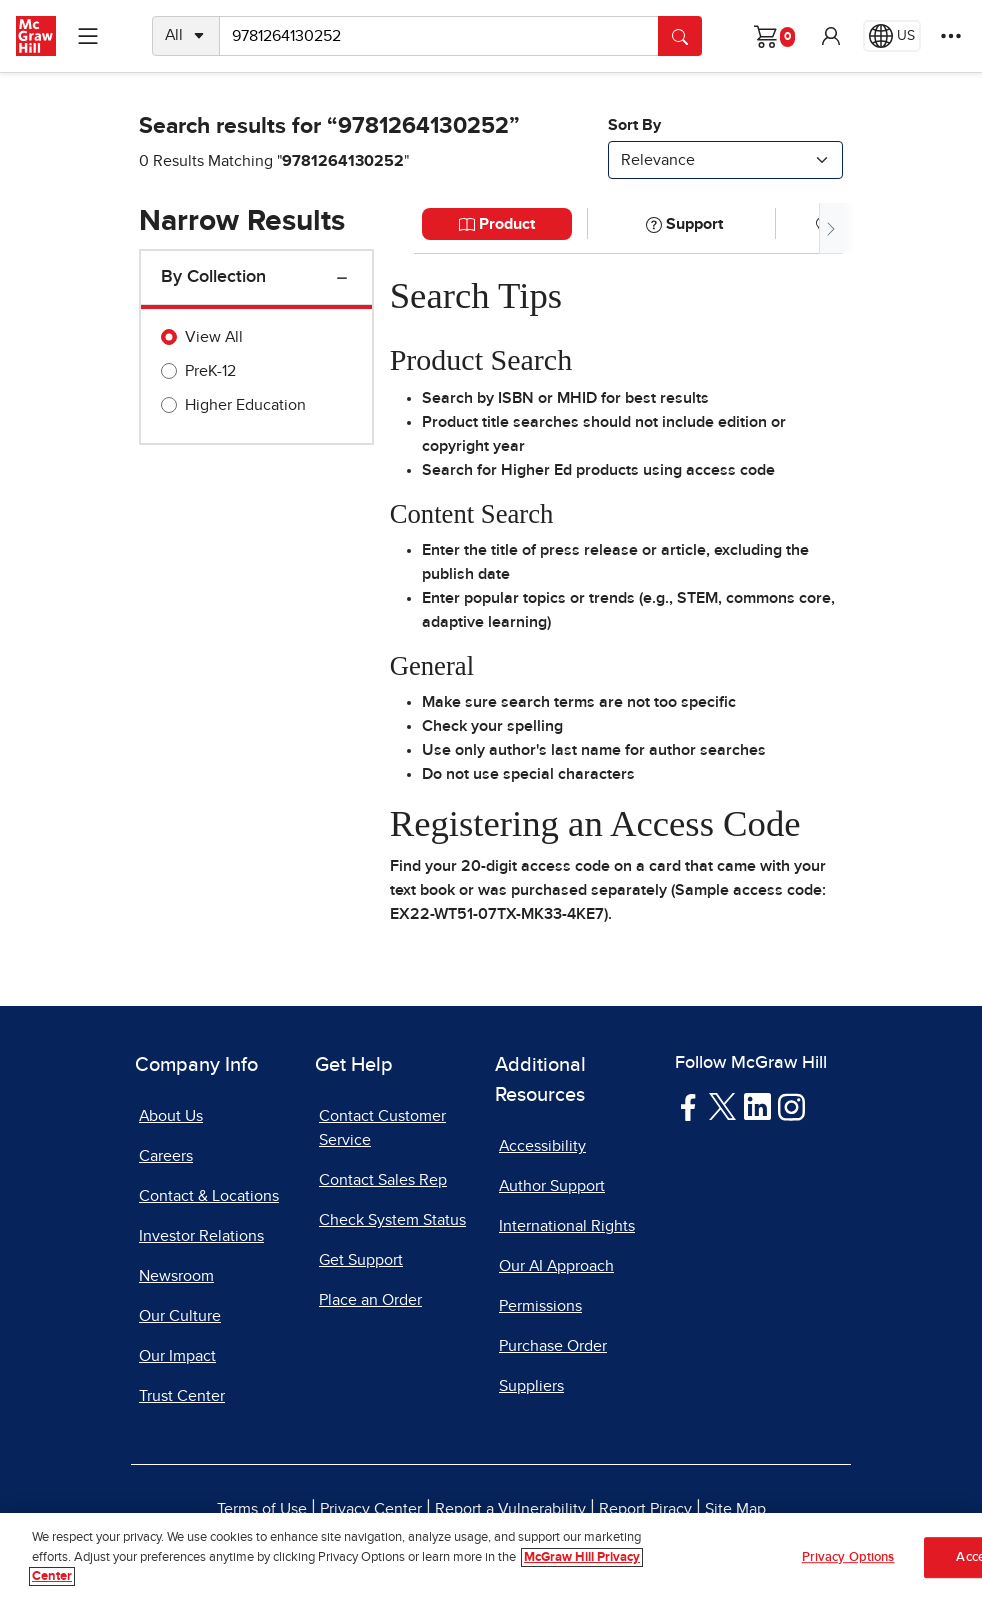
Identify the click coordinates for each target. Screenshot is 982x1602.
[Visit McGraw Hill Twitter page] (722, 1106)
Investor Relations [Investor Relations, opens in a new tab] (201, 1236)
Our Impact (177, 1356)
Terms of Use (262, 1509)
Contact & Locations (209, 1196)
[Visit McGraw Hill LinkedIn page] (757, 1106)
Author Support (552, 1186)
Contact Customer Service (382, 1128)
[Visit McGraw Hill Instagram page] (791, 1106)
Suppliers (531, 1386)
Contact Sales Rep (383, 1180)
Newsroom (176, 1276)
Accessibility (542, 1146)
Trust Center (182, 1396)
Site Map (735, 1509)
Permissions (540, 1306)
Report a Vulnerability (510, 1509)
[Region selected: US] (892, 36)
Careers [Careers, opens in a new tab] (166, 1156)
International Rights (567, 1226)
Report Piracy (645, 1509)
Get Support (361, 1260)
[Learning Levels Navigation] (88, 36)
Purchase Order (553, 1346)
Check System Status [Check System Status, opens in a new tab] (392, 1220)
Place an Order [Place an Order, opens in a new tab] (370, 1300)
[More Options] (951, 36)
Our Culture (180, 1316)
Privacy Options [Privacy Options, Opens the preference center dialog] (848, 1565)
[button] (831, 36)
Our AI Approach (556, 1266)
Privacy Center (371, 1509)
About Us (171, 1116)
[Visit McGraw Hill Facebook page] (688, 1106)
